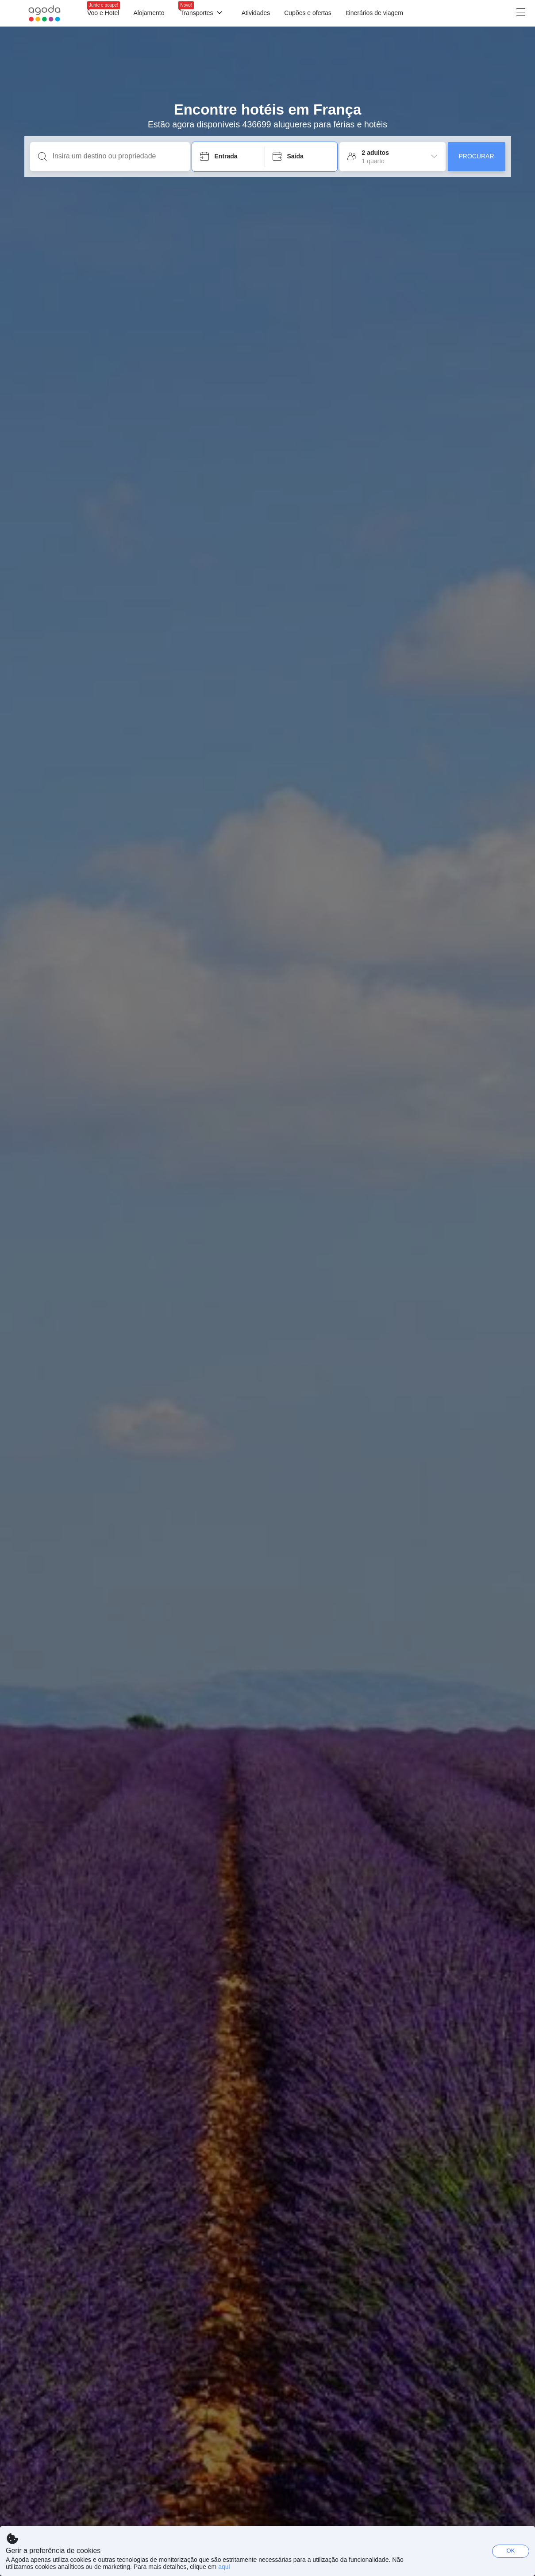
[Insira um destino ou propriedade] (117, 156)
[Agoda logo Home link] (44, 13)
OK (511, 2550)
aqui (224, 2566)
